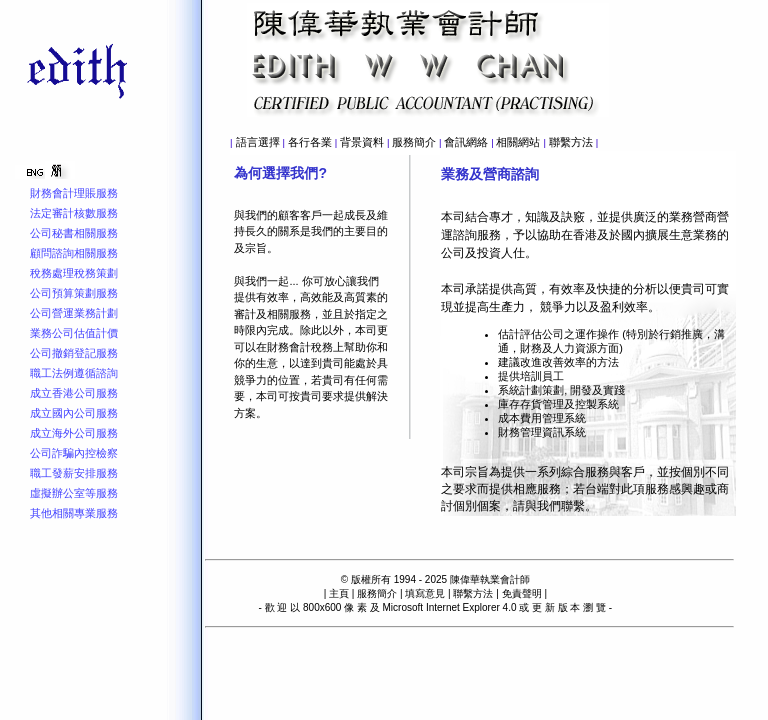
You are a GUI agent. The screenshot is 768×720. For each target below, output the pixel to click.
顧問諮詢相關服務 (74, 253)
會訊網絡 (466, 142)
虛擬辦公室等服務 (74, 493)
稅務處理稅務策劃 (74, 273)
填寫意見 (425, 593)
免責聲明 (522, 593)
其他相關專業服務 (74, 513)
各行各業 (310, 142)
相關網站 (518, 142)
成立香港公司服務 (74, 393)
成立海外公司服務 (74, 433)
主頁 (339, 593)
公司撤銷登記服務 (74, 353)
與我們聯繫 (555, 506)
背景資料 (362, 142)
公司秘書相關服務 (74, 233)
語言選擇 (258, 142)
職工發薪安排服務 (74, 473)
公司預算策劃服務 (74, 293)
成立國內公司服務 (74, 413)
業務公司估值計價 (74, 333)
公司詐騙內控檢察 (74, 453)
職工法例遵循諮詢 (74, 373)
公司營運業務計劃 (74, 313)
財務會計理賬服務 (74, 193)
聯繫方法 (571, 142)
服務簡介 (414, 142)
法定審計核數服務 (74, 213)
